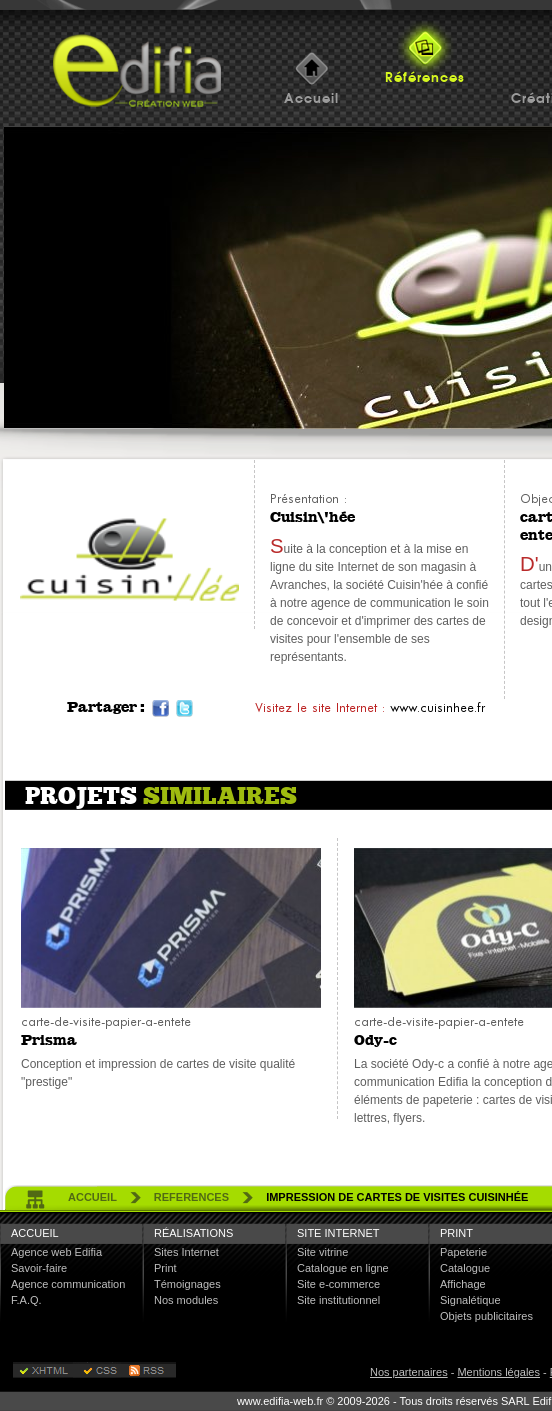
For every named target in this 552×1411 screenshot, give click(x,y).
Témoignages (187, 1284)
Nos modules (186, 1300)
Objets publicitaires (486, 1316)
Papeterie (463, 1252)
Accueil (311, 98)
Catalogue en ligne (343, 1268)
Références (425, 77)
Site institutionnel (338, 1300)
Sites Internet (186, 1252)
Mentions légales (498, 1372)
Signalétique (470, 1300)
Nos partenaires (409, 1372)
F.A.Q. (26, 1300)
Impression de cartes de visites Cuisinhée (397, 1197)
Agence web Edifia (56, 1252)
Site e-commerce (338, 1284)
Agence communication (68, 1284)
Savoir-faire (39, 1268)
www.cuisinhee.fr (437, 707)
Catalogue (465, 1268)
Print (165, 1268)
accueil (92, 1197)
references (191, 1197)
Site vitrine (322, 1252)
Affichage (463, 1284)
